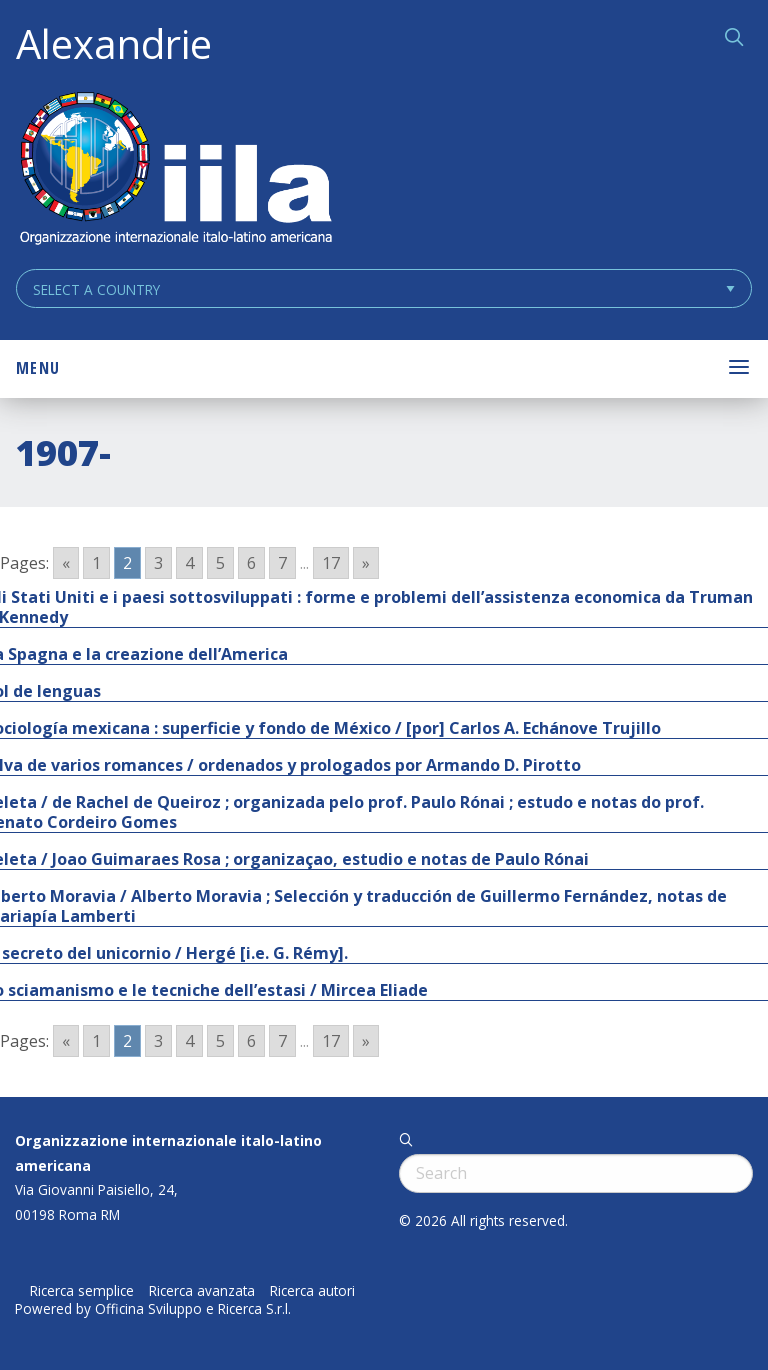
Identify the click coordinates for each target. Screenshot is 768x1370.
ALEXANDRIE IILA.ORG (175, 170)
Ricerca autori (312, 1291)
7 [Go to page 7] (282, 563)
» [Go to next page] (366, 563)
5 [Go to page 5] (220, 563)
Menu (38, 368)
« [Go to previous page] (66, 563)
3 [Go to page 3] (158, 563)
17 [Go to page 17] (331, 563)
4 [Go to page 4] (189, 563)
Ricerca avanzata (202, 1291)
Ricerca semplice (82, 1291)
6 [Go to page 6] (251, 563)
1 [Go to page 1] (96, 563)
